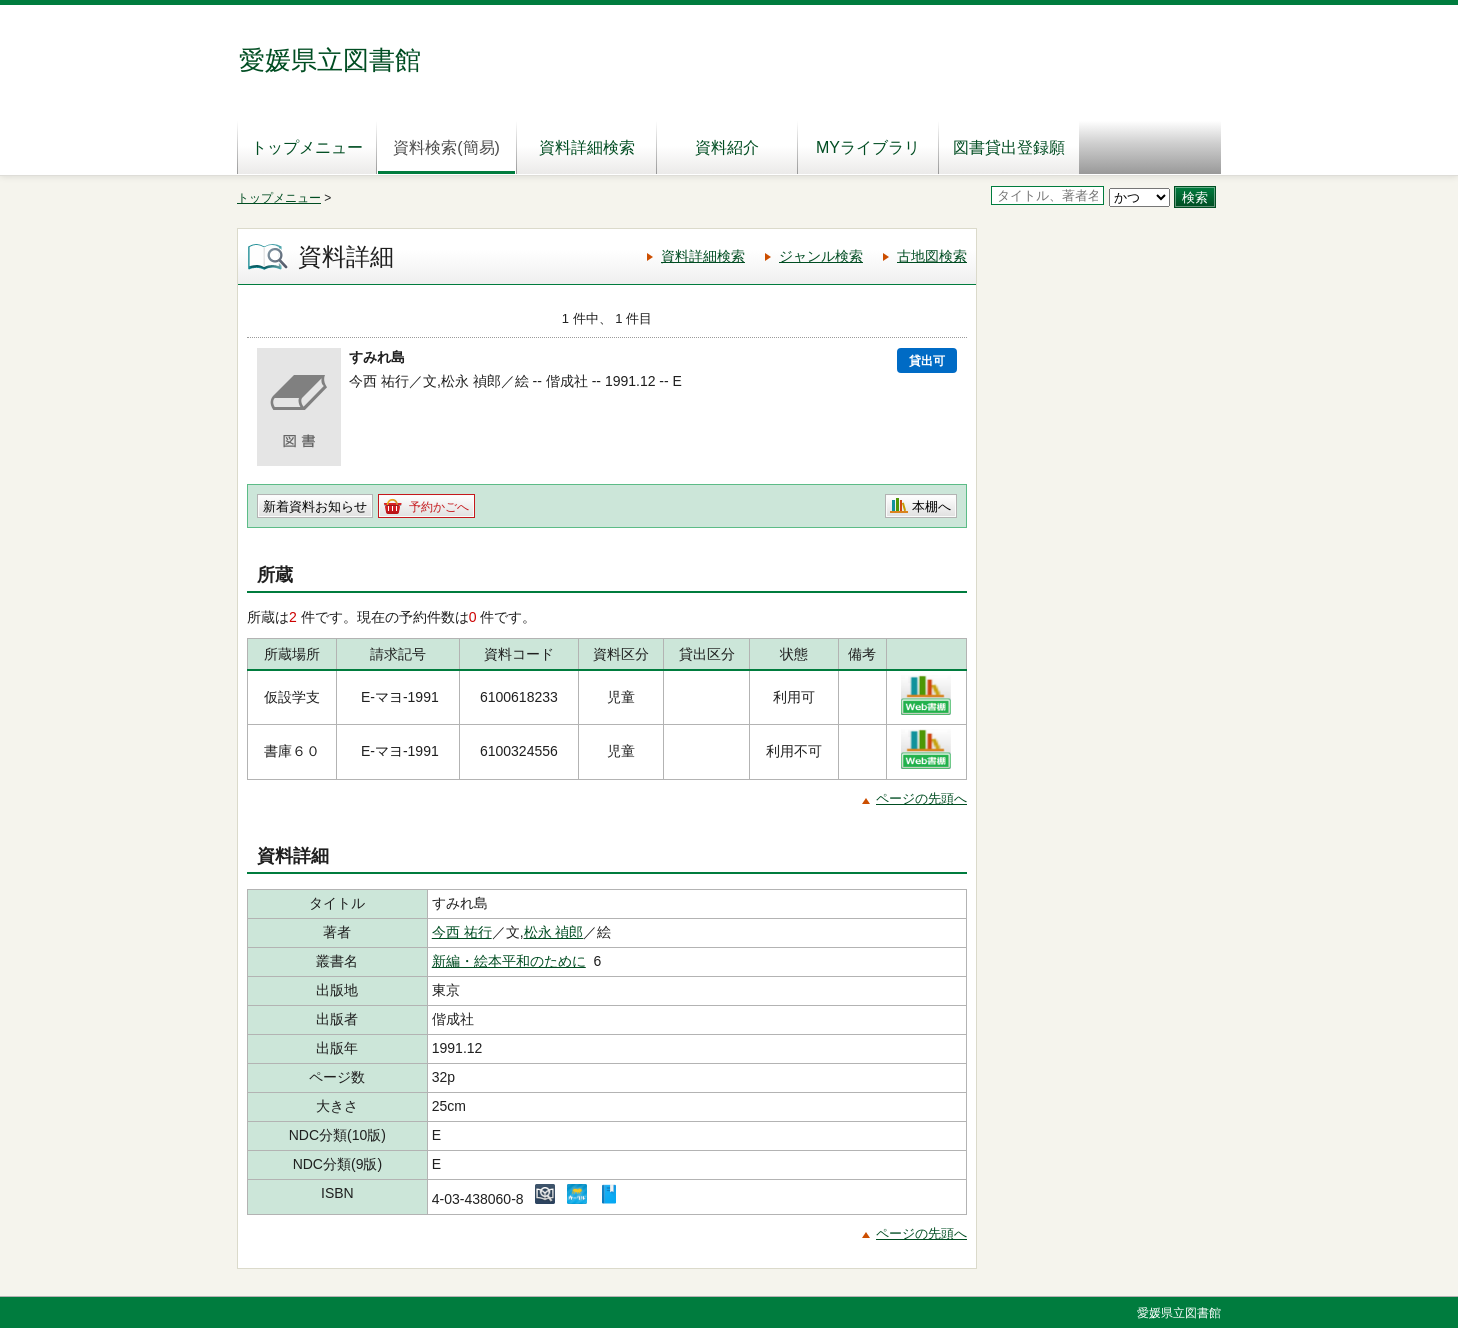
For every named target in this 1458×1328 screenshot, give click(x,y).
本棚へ (931, 506)
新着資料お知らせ (315, 506)
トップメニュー (307, 147)
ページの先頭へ (921, 798)
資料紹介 (727, 147)
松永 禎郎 (554, 932)
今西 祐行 (462, 932)
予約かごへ (439, 507)
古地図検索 (932, 256)
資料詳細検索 (587, 147)
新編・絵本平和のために (509, 961)
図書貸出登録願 (1009, 147)
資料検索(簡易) (446, 147)
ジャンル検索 (821, 256)
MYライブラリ (868, 147)
